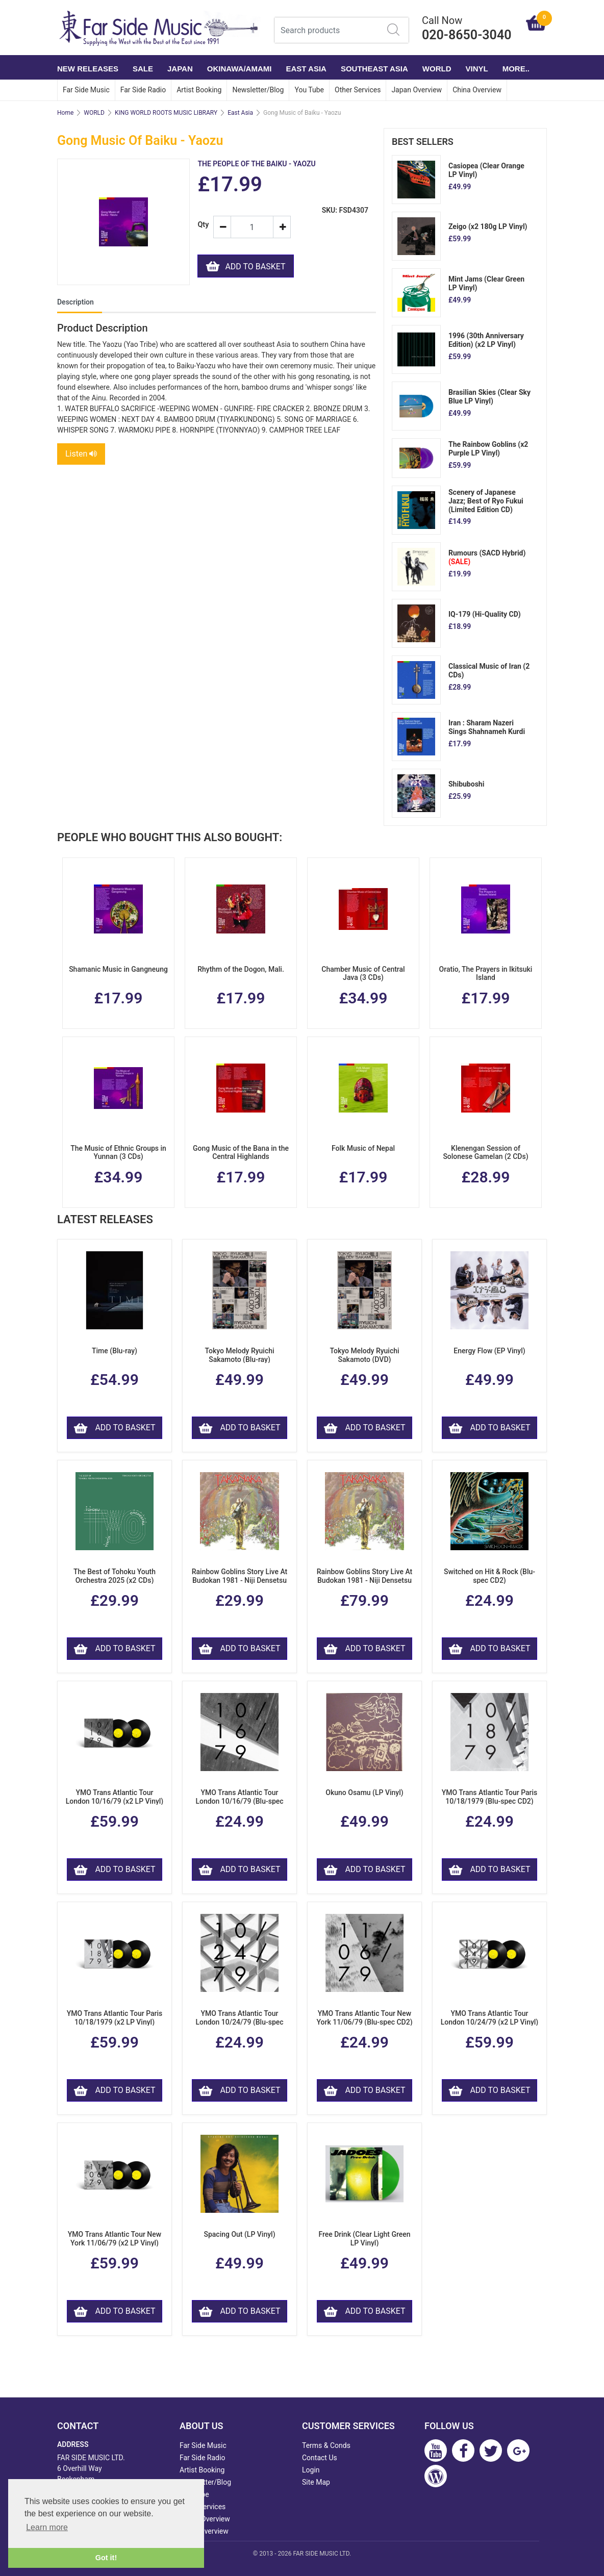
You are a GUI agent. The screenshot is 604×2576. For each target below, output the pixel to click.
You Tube (309, 90)
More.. (516, 68)
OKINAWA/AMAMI (239, 68)
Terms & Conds (326, 2445)
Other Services (358, 90)
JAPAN (180, 68)
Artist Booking (199, 90)
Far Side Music (86, 90)
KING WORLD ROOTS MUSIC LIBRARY (166, 112)
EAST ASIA (306, 68)
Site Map (316, 2482)
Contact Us (319, 2458)
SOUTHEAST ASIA (374, 68)
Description (75, 302)
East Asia (240, 112)
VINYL (477, 68)
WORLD (436, 68)
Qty (201, 224)
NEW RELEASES (87, 68)
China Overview (476, 90)
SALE (143, 68)
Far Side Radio (143, 90)
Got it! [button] (106, 2558)
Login (311, 2470)
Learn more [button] (47, 2527)
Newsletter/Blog (258, 90)
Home (65, 112)
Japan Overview (416, 90)
